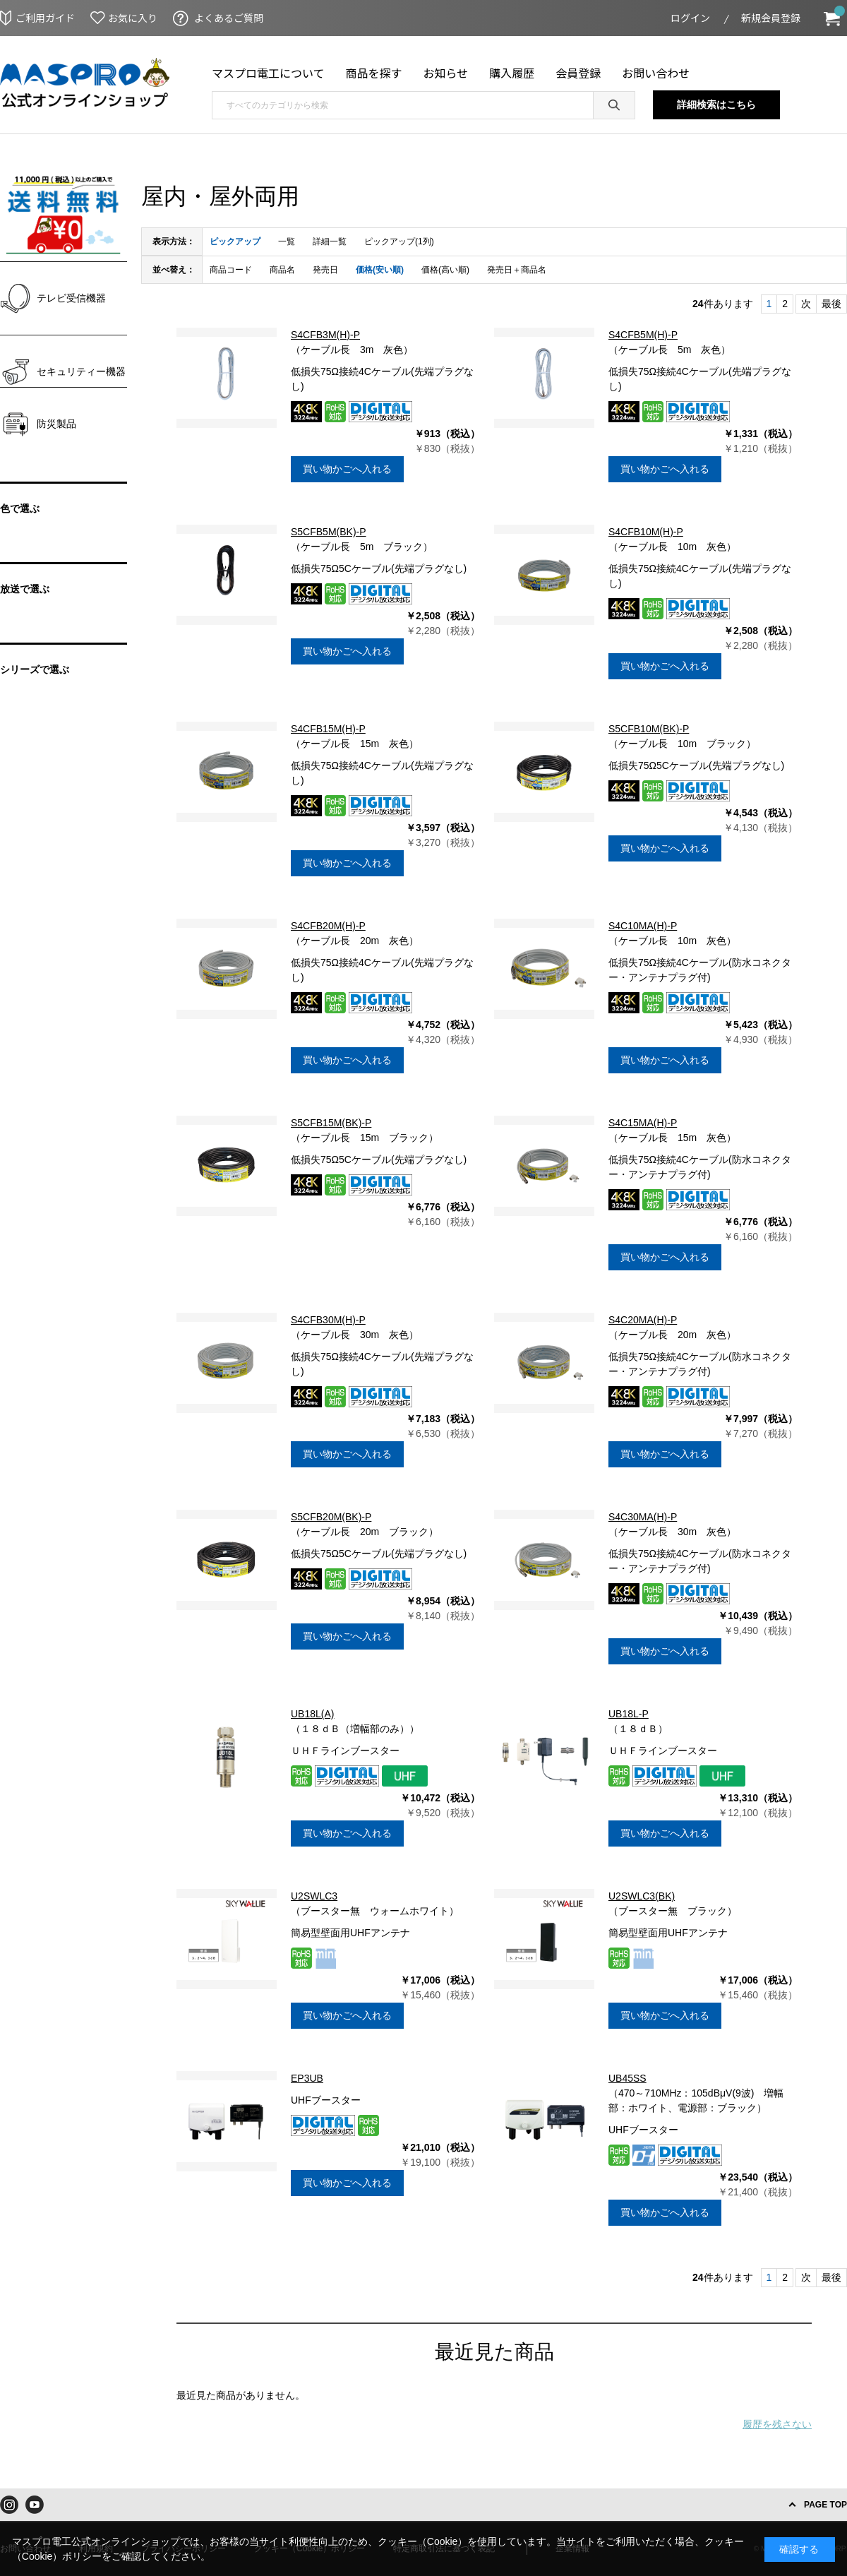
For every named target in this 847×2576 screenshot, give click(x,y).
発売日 (325, 270)
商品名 (282, 270)
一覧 (286, 241)
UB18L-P (628, 1713)
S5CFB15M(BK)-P (331, 1122)
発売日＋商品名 (516, 270)
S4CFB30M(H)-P (328, 1319)
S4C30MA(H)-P (642, 1516)
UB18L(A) (312, 1713)
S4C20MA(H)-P (642, 1319)
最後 (831, 303)
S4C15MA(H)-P (642, 1122)
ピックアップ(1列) (399, 241)
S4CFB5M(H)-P (643, 334)
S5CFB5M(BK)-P (328, 531)
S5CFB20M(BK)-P (331, 1516)
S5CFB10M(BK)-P (648, 728)
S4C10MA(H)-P (642, 925)
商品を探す (374, 72)
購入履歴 (511, 72)
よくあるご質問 (228, 18)
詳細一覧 (330, 241)
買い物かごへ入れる (347, 469)
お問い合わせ (656, 72)
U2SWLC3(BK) (641, 1896)
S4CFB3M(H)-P (325, 334)
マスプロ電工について (268, 72)
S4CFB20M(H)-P (328, 925)
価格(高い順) (445, 270)
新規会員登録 (770, 18)
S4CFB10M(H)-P (645, 531)
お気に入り (132, 18)
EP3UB (307, 2078)
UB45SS (627, 2078)
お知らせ (446, 72)
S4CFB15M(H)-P (328, 728)
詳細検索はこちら (716, 104)
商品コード (231, 270)
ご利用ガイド (45, 18)
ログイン (690, 18)
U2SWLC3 (314, 1896)
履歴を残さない (777, 2424)
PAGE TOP (825, 2505)
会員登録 (578, 72)
